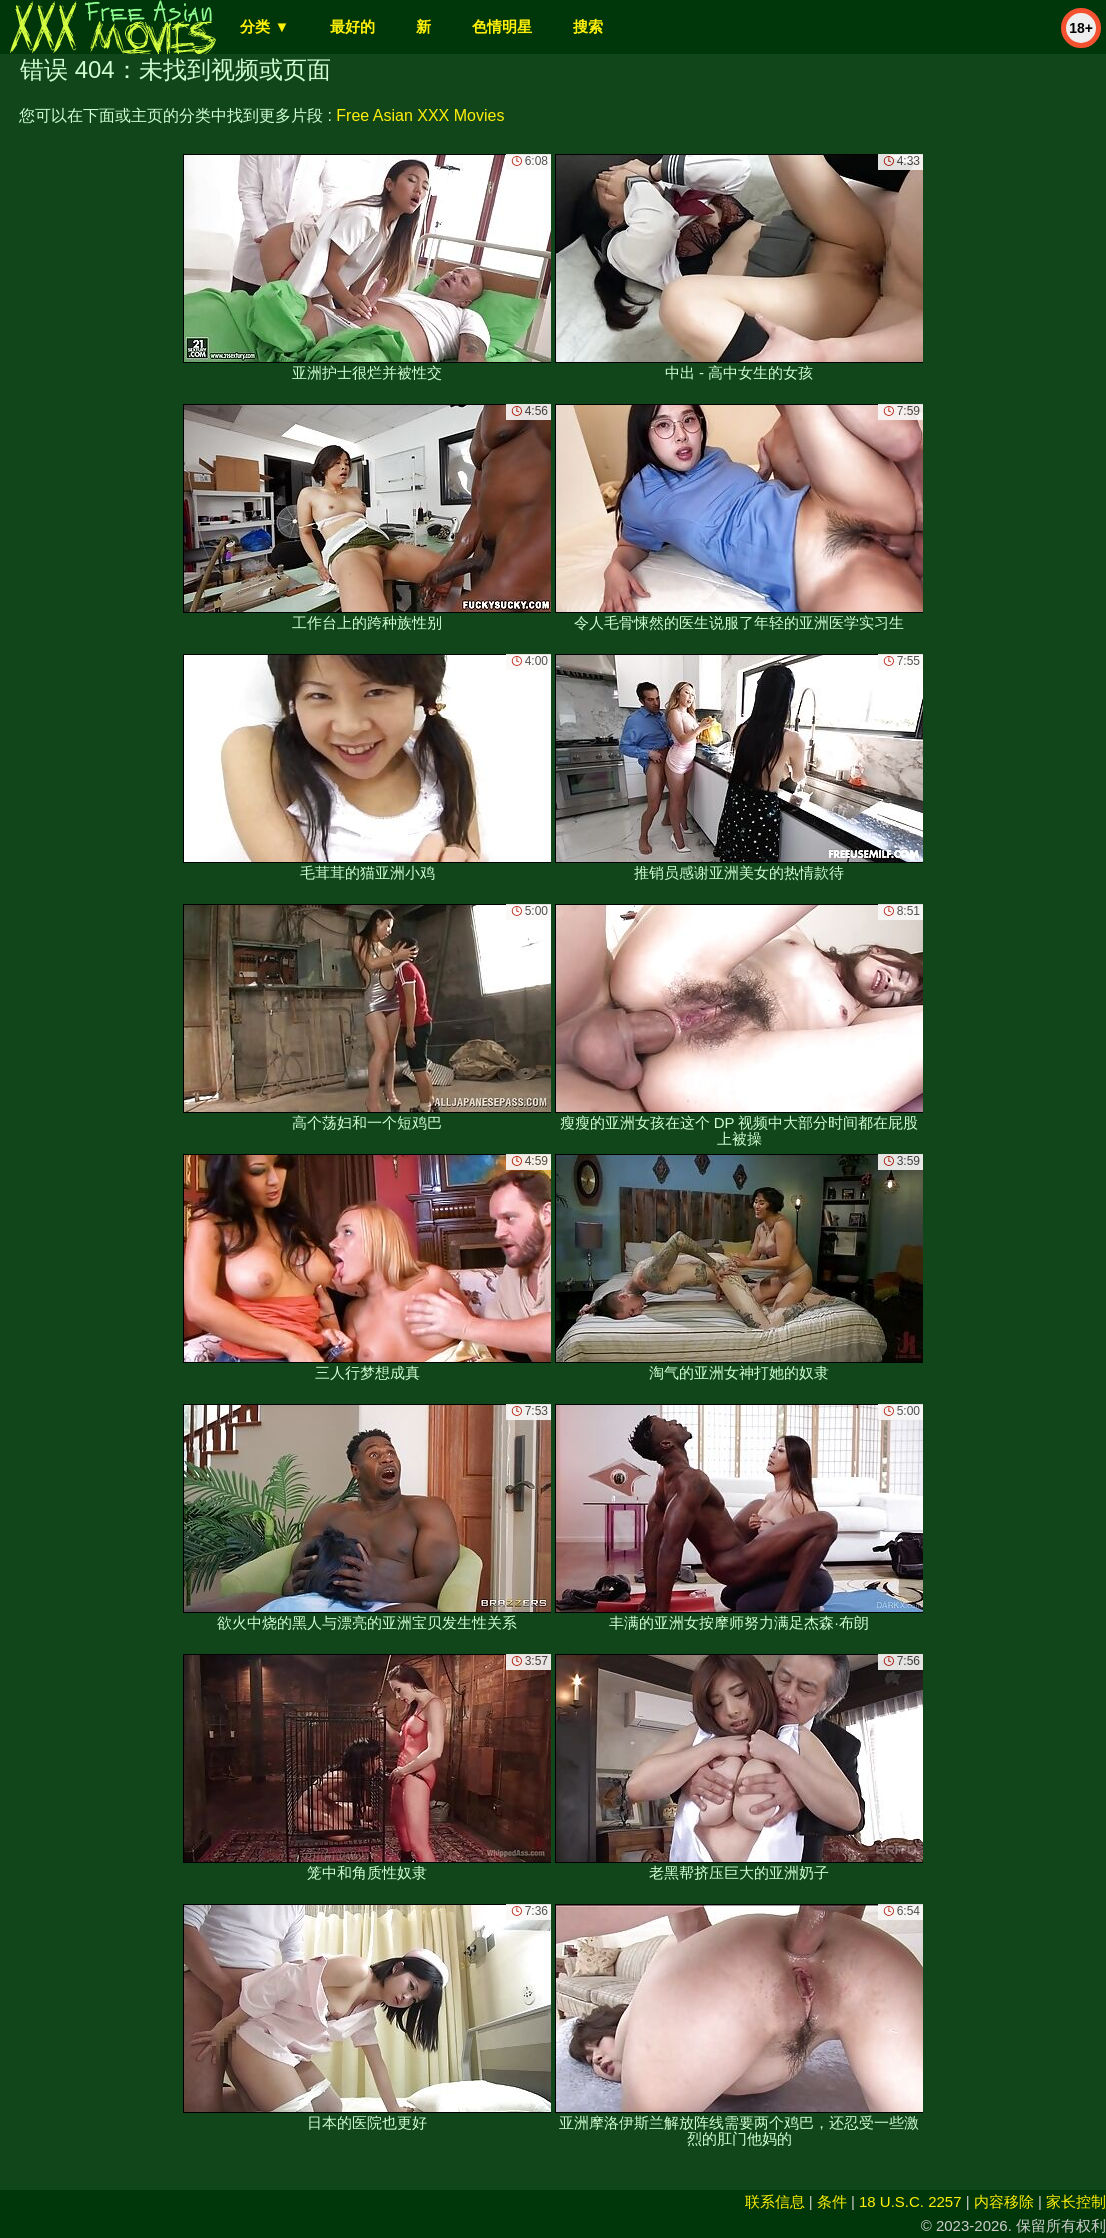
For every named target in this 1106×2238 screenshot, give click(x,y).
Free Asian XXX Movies (420, 115)
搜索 (588, 26)
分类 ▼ (264, 26)
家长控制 (1076, 2201)
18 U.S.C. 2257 (910, 2201)
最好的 (352, 26)
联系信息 (775, 2201)
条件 (832, 2201)
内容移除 (1004, 2201)
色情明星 (502, 26)
